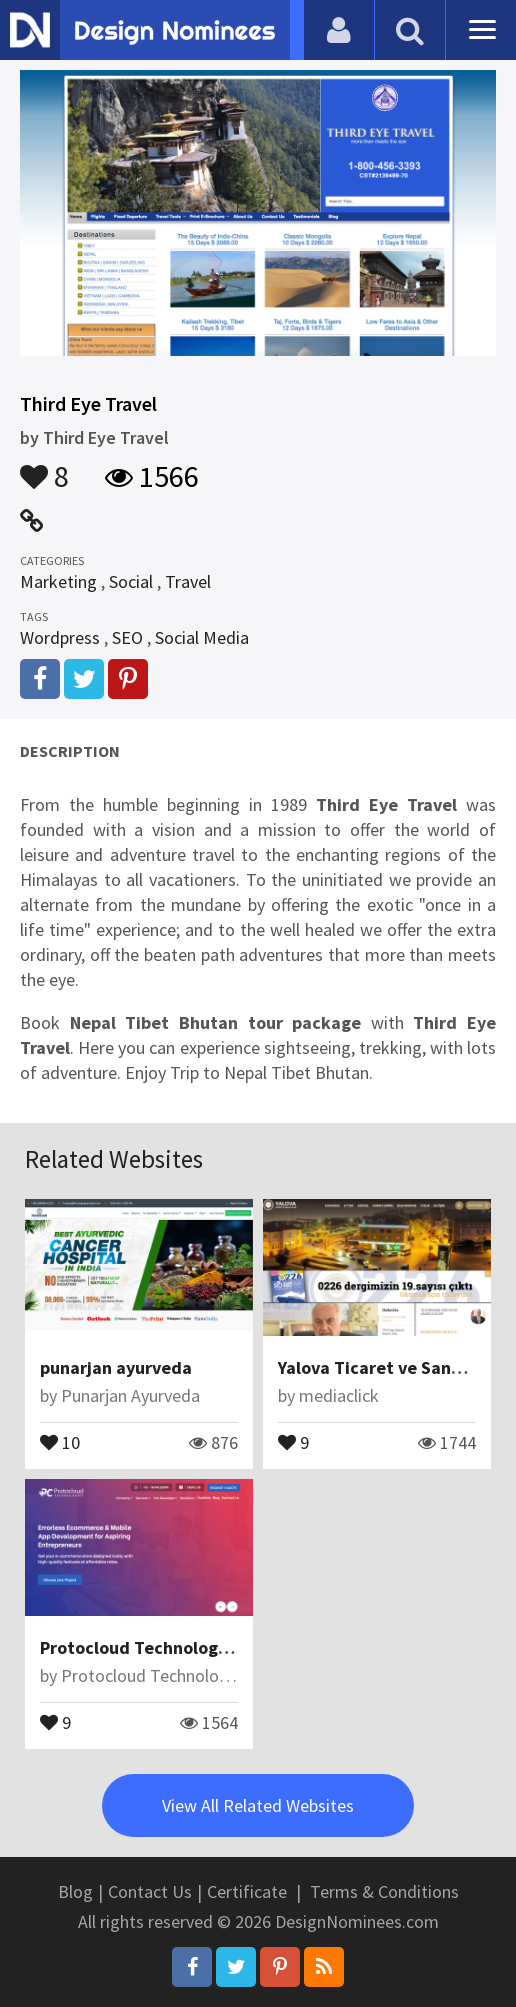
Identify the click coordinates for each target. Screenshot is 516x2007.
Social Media (202, 637)
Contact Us (150, 1891)
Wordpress (60, 637)
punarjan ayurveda (116, 1367)
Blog (75, 1891)
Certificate (247, 1891)
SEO (127, 637)
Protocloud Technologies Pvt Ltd (172, 1647)
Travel (188, 581)
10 (60, 1441)
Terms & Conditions (384, 1891)
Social (131, 581)
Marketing (58, 581)
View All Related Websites (258, 1805)
